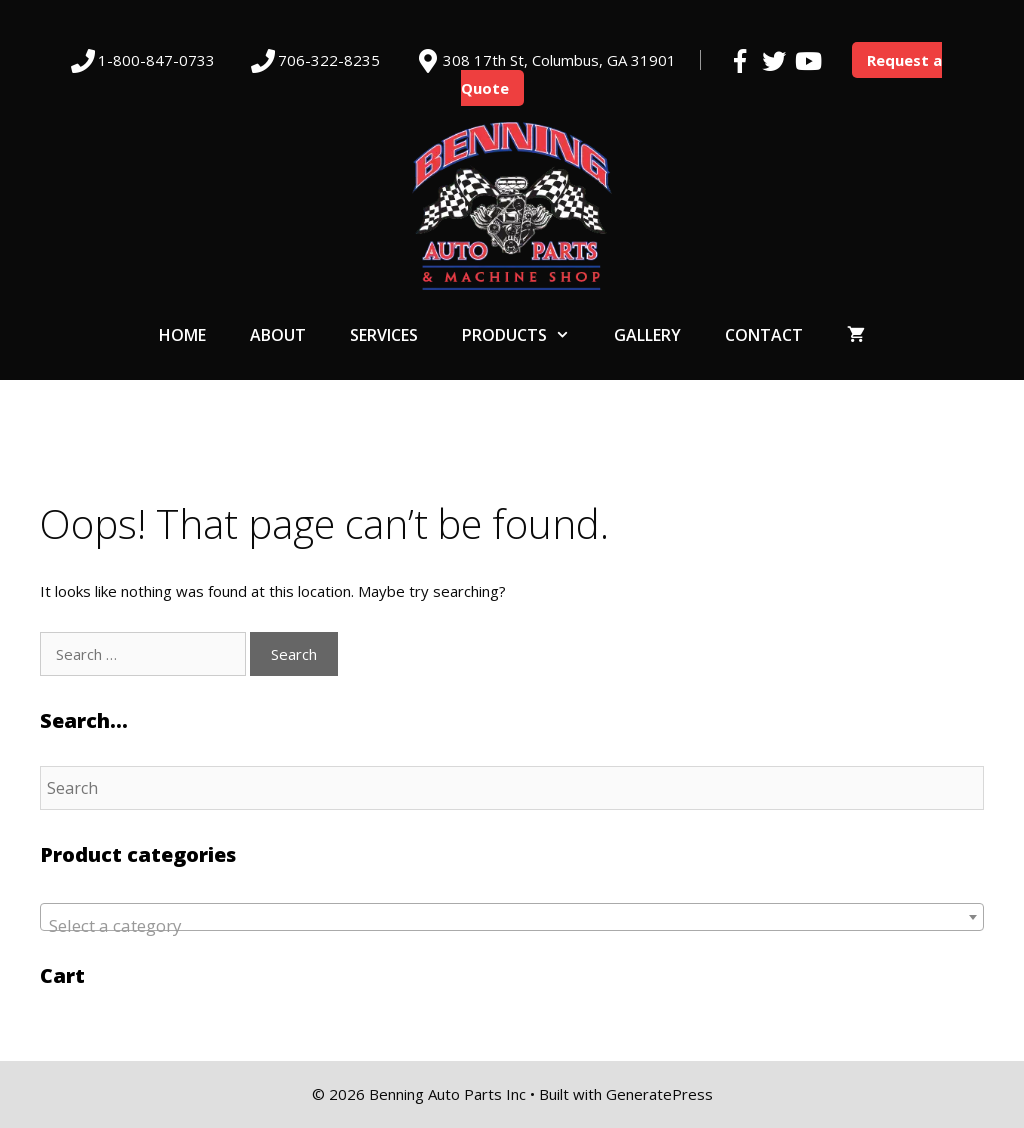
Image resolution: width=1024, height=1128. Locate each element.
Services (384, 335)
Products (527, 335)
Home (182, 335)
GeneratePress (659, 1094)
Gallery (647, 335)
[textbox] (512, 926)
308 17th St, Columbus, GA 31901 (559, 60)
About (278, 335)
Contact (764, 335)
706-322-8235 (329, 60)
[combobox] (512, 917)
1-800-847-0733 (156, 60)
